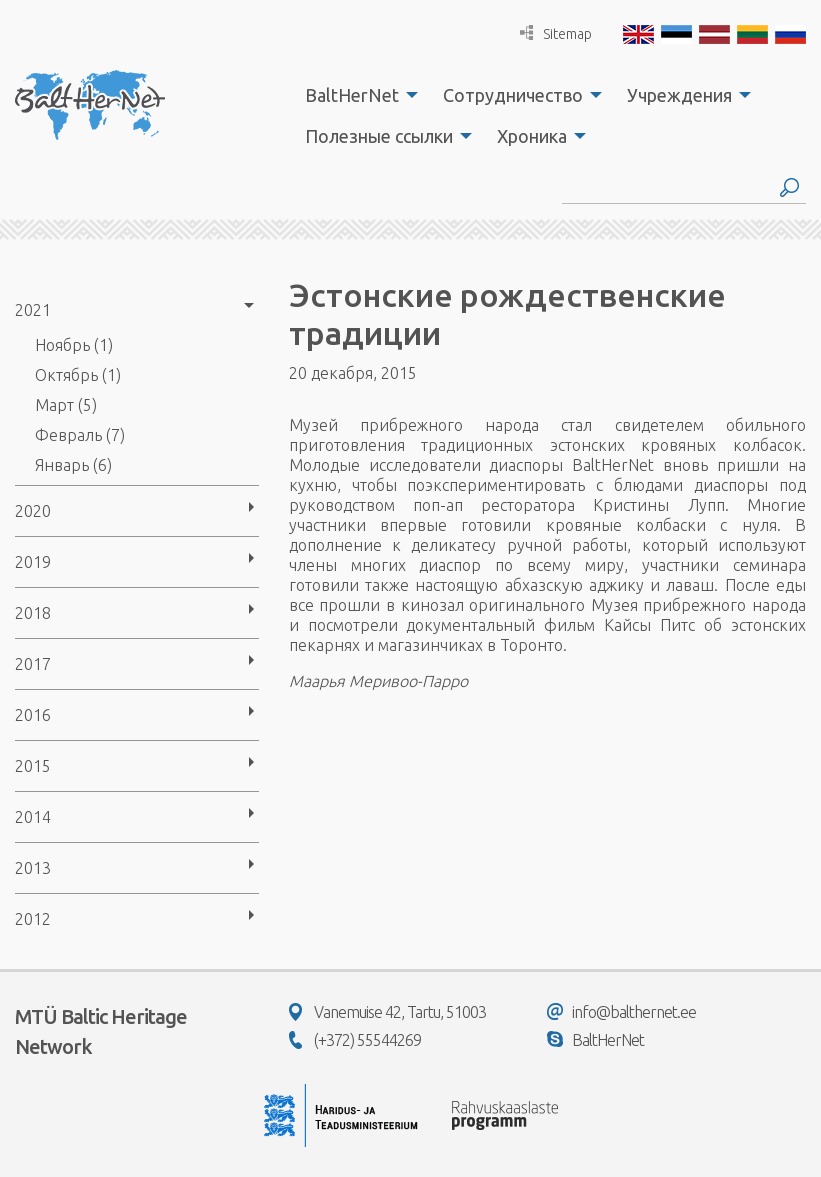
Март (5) (66, 405)
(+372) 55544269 (355, 1040)
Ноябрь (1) (74, 345)
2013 (33, 868)
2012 (33, 919)
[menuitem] (356, 95)
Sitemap (556, 33)
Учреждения (679, 95)
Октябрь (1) (78, 375)
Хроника (532, 136)
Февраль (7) (80, 435)
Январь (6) (73, 465)
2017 (33, 664)
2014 (33, 817)
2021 (33, 310)
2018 (33, 613)
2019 (33, 562)
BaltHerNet (352, 95)
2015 (33, 766)
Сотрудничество (513, 95)
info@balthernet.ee (621, 1012)
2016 (33, 715)
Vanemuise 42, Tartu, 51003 (387, 1012)
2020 (33, 511)
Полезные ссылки (379, 136)
